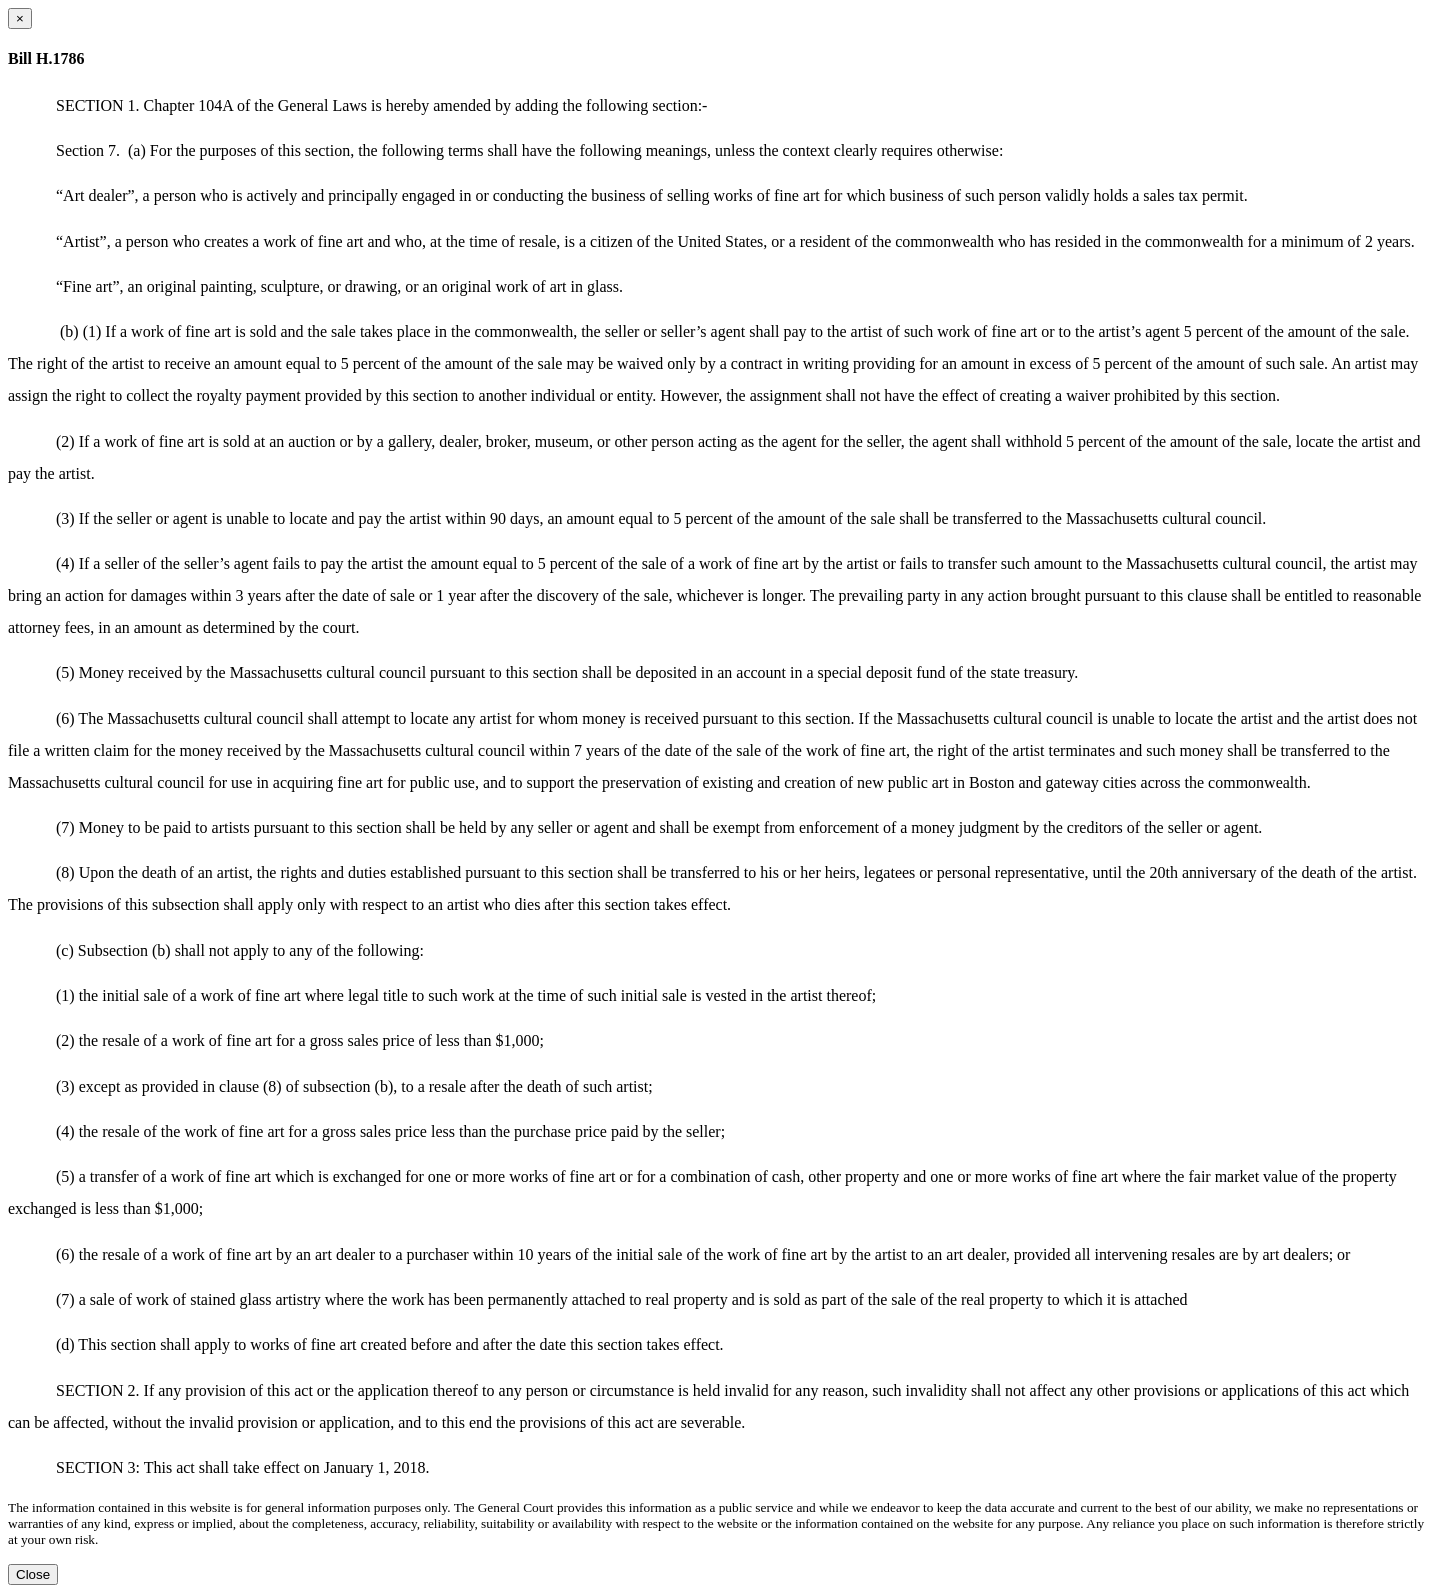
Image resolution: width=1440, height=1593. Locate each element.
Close (33, 1574)
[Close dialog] (20, 18)
